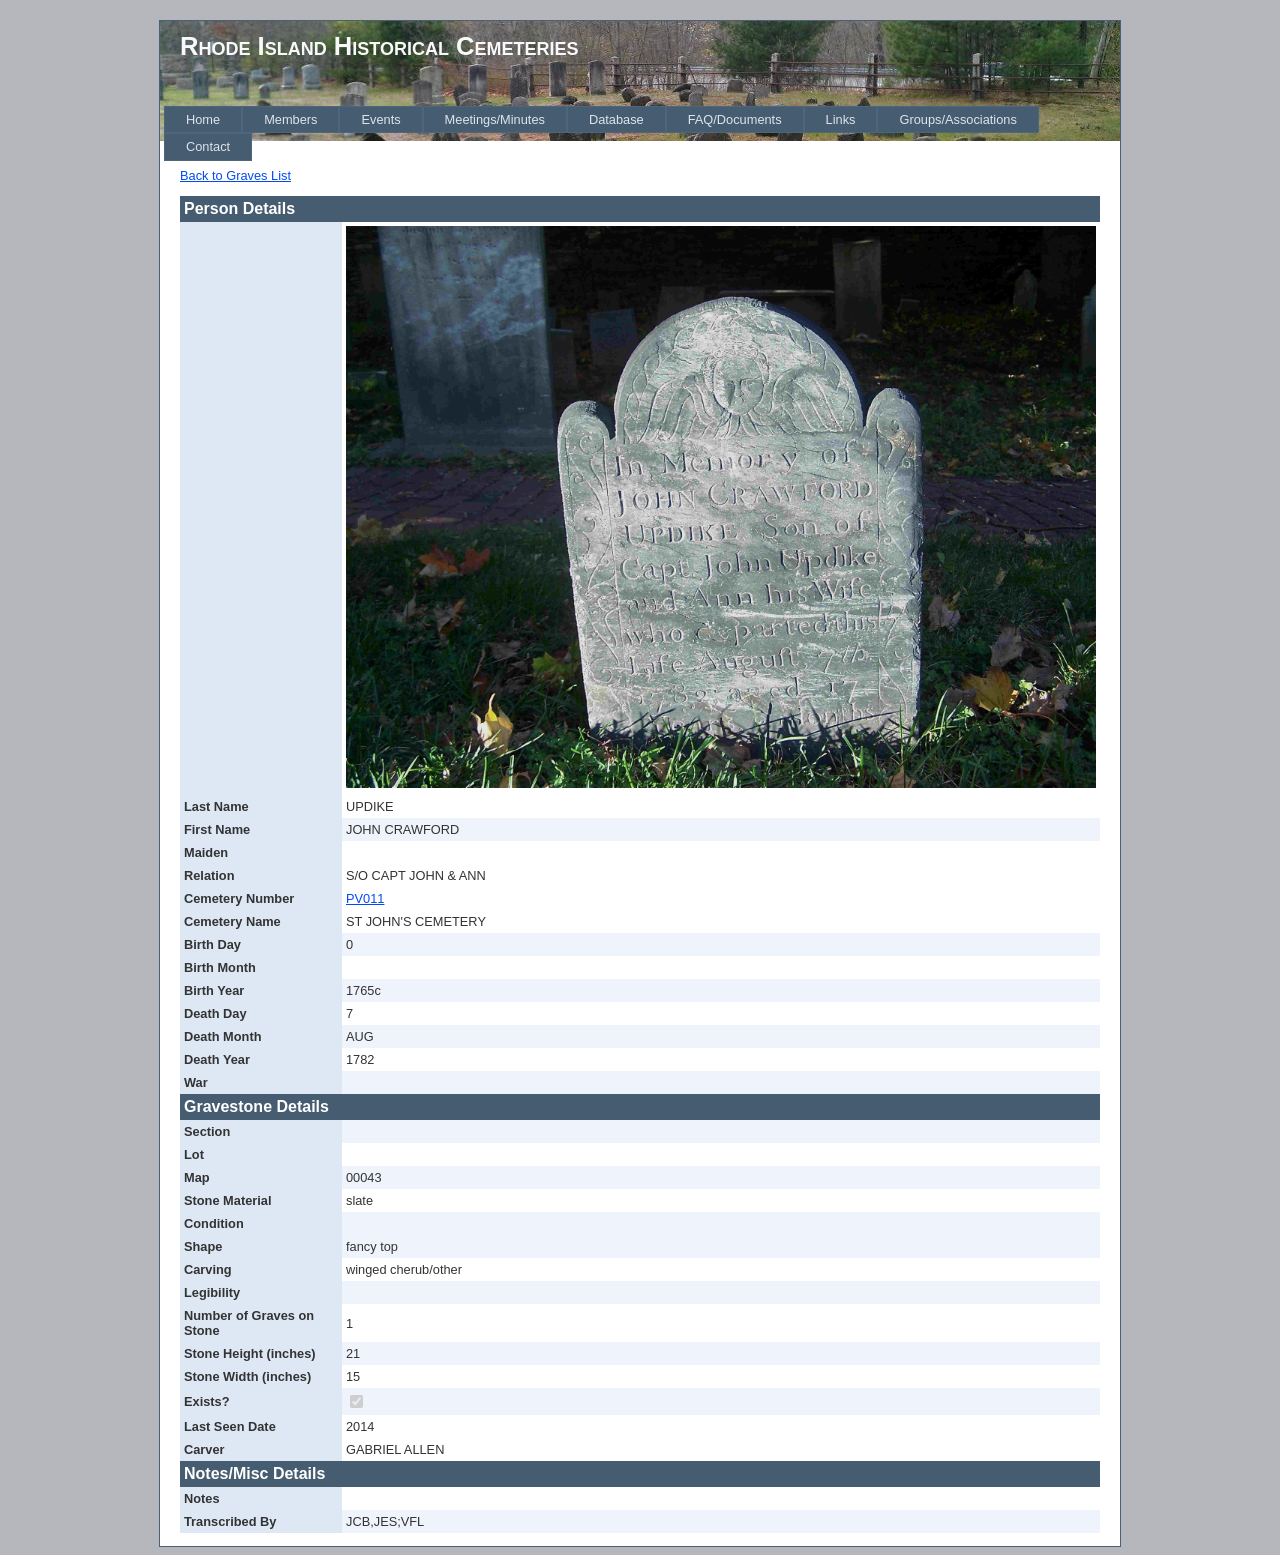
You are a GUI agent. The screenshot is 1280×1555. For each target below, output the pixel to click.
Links (841, 119)
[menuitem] (203, 119)
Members (290, 119)
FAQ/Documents (735, 119)
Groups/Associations (957, 119)
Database (616, 119)
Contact (208, 146)
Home (203, 119)
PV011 (365, 898)
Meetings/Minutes (495, 119)
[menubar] (642, 133)
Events (380, 119)
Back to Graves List (235, 175)
